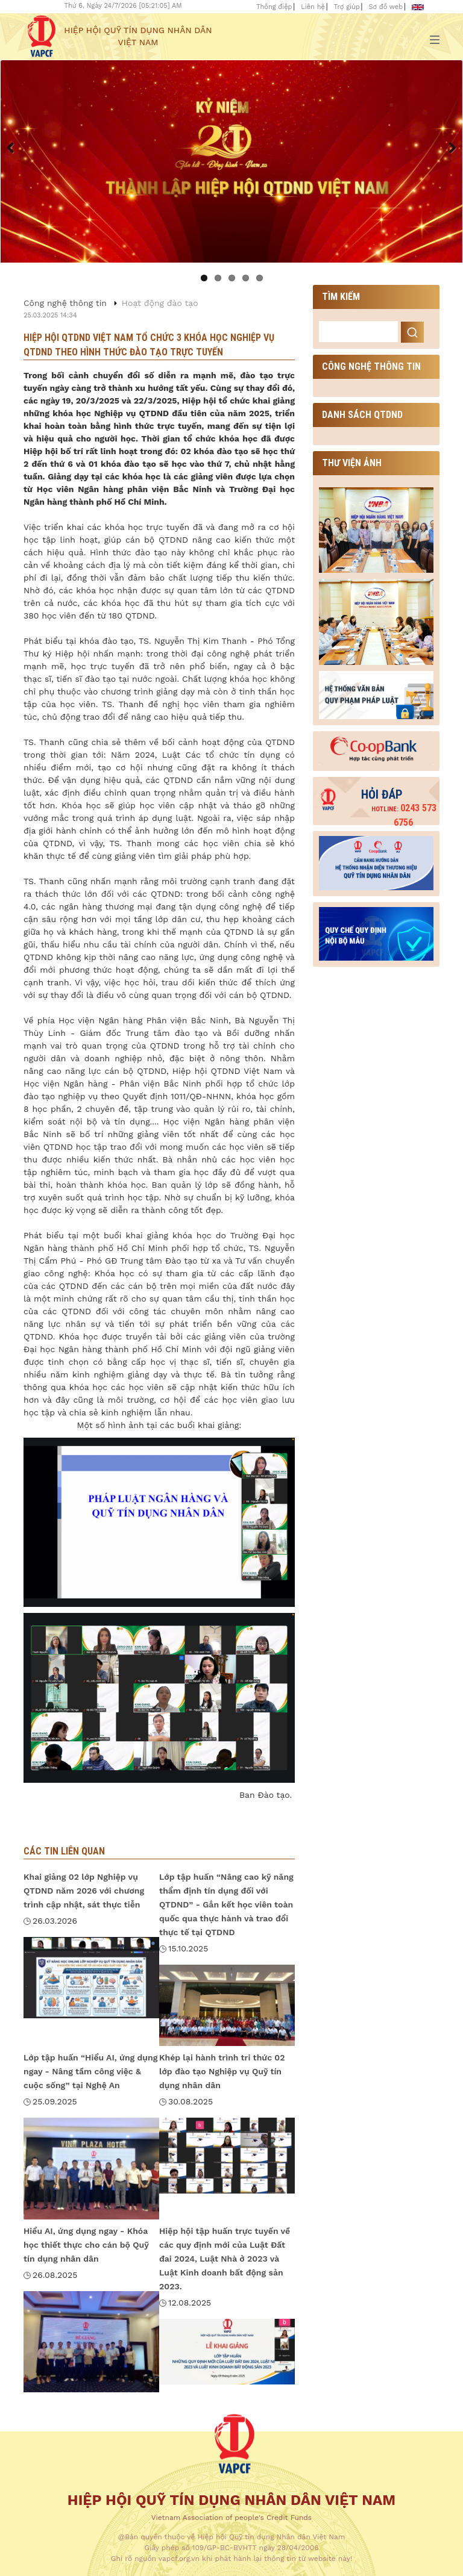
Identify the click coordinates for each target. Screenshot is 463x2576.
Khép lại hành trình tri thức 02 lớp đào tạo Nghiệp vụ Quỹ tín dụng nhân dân (222, 2071)
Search (412, 332)
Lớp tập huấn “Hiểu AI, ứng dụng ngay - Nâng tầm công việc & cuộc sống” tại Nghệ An (90, 2071)
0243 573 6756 (403, 815)
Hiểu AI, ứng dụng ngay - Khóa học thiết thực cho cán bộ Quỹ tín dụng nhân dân (86, 2244)
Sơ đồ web (385, 7)
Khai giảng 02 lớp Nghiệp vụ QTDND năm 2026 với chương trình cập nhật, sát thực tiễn (84, 1890)
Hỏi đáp (382, 794)
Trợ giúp (347, 7)
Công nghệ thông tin (65, 303)
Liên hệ (313, 7)
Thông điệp (274, 7)
